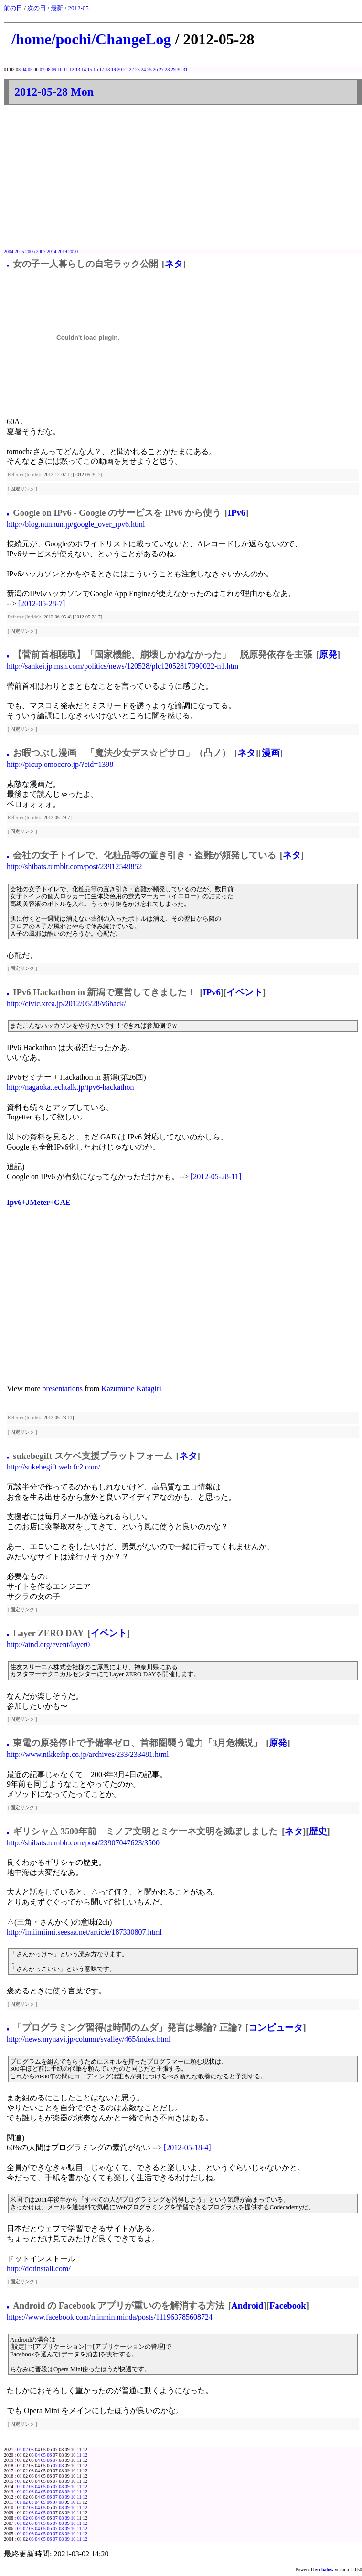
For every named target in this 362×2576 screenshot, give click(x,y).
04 (24, 69)
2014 (51, 251)
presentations (63, 1388)
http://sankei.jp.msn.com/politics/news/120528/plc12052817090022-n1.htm (122, 666)
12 (71, 69)
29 (173, 69)
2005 (19, 251)
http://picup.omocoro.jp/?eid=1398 (60, 764)
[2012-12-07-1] (57, 474)
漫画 (271, 753)
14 (83, 69)
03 (31, 2449)
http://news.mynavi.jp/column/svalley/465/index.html (89, 2039)
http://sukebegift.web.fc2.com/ (53, 1467)
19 (113, 69)
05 (30, 69)
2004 (8, 251)
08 (48, 69)
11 (66, 69)
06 (49, 2455)
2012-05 (78, 7)
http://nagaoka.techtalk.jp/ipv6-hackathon (70, 1087)
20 (119, 69)
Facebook (287, 2305)
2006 (30, 251)
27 (161, 69)
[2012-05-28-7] (41, 603)
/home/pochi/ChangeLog (91, 39)
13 (77, 69)
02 (25, 2449)
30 (179, 69)
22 (131, 69)
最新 (57, 7)
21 (125, 69)
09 (54, 69)
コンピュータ (275, 2027)
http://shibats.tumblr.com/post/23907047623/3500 (83, 1843)
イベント (244, 992)
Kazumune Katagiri (131, 1388)
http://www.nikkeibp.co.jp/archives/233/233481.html (88, 1754)
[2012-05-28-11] (216, 1176)
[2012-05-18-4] (187, 2147)
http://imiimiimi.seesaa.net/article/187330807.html (84, 1932)
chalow (326, 2569)
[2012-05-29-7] (57, 817)
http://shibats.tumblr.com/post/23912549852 (74, 866)
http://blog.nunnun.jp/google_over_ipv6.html (76, 524)
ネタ (174, 264)
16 (95, 69)
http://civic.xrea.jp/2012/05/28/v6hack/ (66, 1004)
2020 (73, 251)
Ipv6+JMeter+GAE (39, 1202)
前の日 (13, 7)
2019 (62, 251)
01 (19, 2449)
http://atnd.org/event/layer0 (48, 1644)
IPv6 (236, 513)
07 (42, 69)
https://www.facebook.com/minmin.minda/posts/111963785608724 (110, 2317)
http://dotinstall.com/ (39, 2269)
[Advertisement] (183, 177)
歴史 (318, 1831)
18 (107, 69)
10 (60, 69)
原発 (328, 654)
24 (143, 69)
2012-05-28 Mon (54, 91)
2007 (41, 251)
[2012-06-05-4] (57, 616)
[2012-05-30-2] (87, 474)
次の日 (36, 7)
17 (101, 69)
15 (89, 69)
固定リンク (22, 488)
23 (137, 69)
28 (167, 69)
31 (185, 69)
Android (247, 2305)
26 (155, 69)
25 (149, 69)
